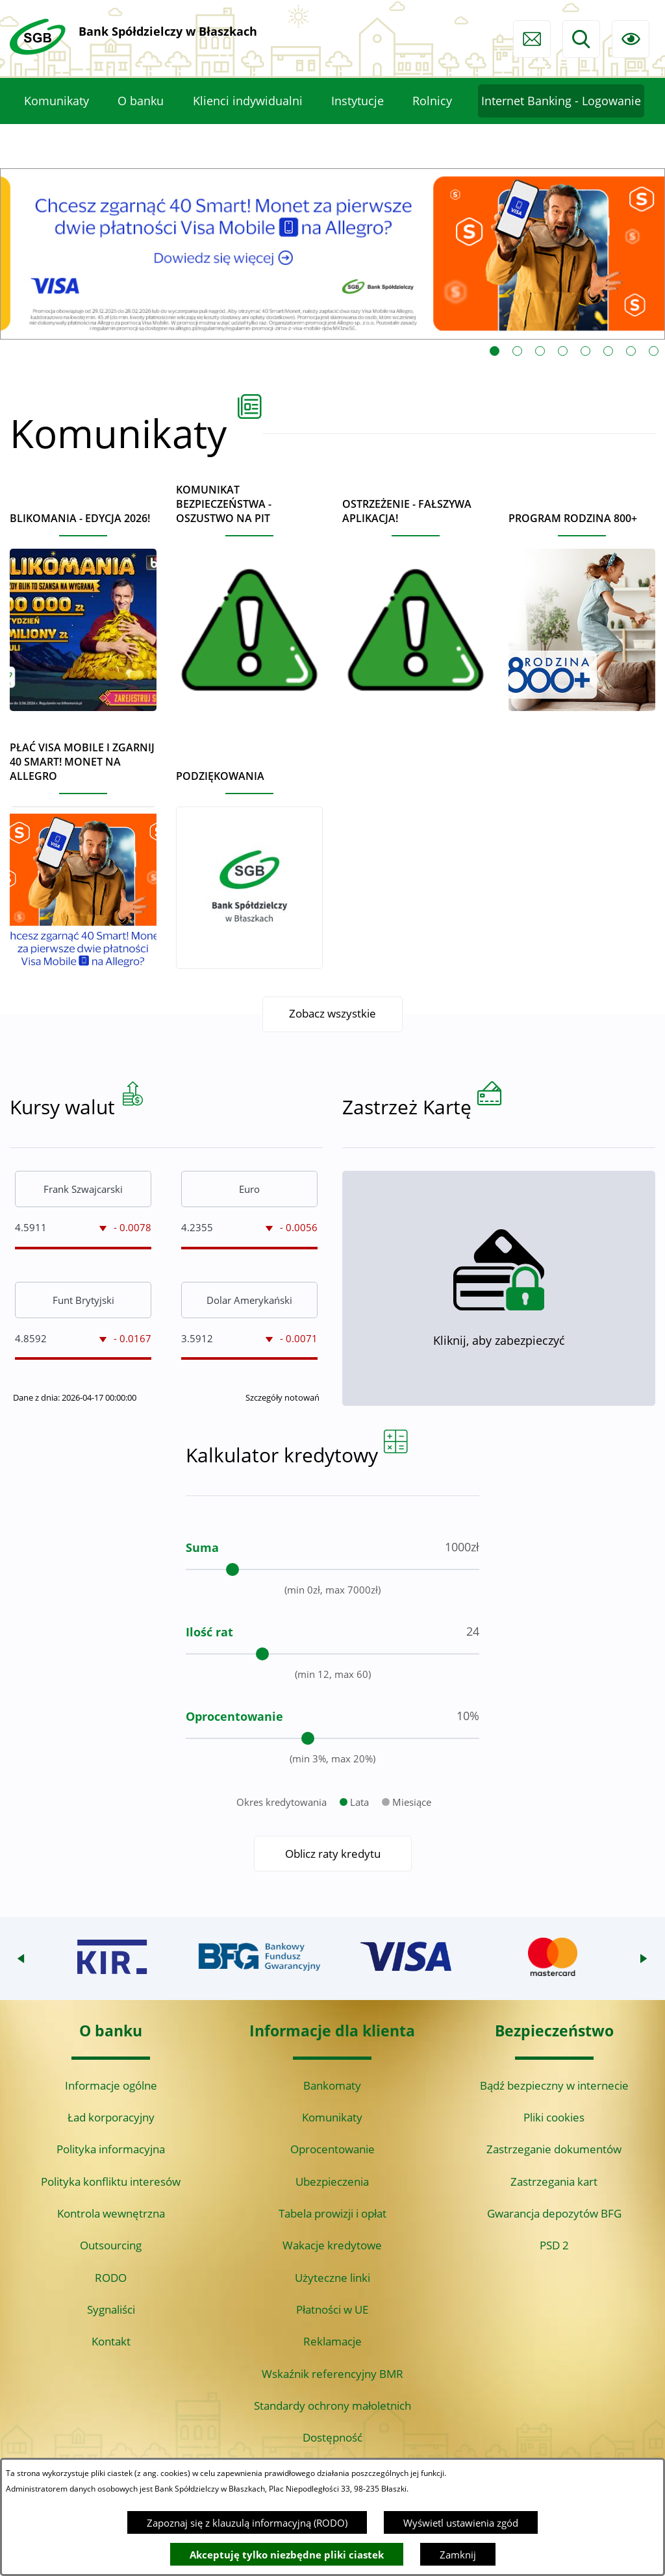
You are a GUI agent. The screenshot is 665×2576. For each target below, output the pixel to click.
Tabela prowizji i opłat (332, 2213)
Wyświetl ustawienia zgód (460, 2522)
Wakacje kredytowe (332, 2245)
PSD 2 (554, 2245)
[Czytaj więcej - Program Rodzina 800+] (581, 606)
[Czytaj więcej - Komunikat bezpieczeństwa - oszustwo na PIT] (249, 592)
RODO (111, 2277)
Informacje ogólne (111, 2085)
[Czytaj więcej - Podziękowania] (249, 864)
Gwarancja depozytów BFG (554, 2213)
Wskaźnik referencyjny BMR (332, 2373)
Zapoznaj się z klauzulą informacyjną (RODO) (247, 2522)
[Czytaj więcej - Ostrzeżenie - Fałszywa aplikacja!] (415, 599)
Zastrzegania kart (553, 2181)
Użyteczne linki (332, 2277)
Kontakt (111, 2341)
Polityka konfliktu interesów (111, 2181)
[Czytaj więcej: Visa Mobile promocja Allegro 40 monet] (332, 254)
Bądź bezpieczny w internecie (554, 2085)
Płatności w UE (332, 2309)
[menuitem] (56, 101)
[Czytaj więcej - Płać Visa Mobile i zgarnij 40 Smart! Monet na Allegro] (83, 850)
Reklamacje (332, 2341)
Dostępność (332, 2437)
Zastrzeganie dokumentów (553, 2149)
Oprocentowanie (332, 2149)
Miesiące (411, 1848)
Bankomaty (332, 2085)
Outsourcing (111, 2245)
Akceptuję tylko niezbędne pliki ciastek (287, 2554)
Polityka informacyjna (110, 2149)
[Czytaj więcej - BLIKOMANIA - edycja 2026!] (83, 606)
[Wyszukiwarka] (581, 39)
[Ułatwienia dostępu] (630, 39)
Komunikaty (332, 2117)
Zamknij (458, 2554)
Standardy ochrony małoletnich (332, 2405)
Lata (359, 1848)
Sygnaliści (111, 2309)
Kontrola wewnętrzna (111, 2213)
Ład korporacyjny (111, 2117)
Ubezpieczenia (332, 2181)
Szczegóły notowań (282, 1444)
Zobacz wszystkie (332, 1014)
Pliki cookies (553, 2117)
